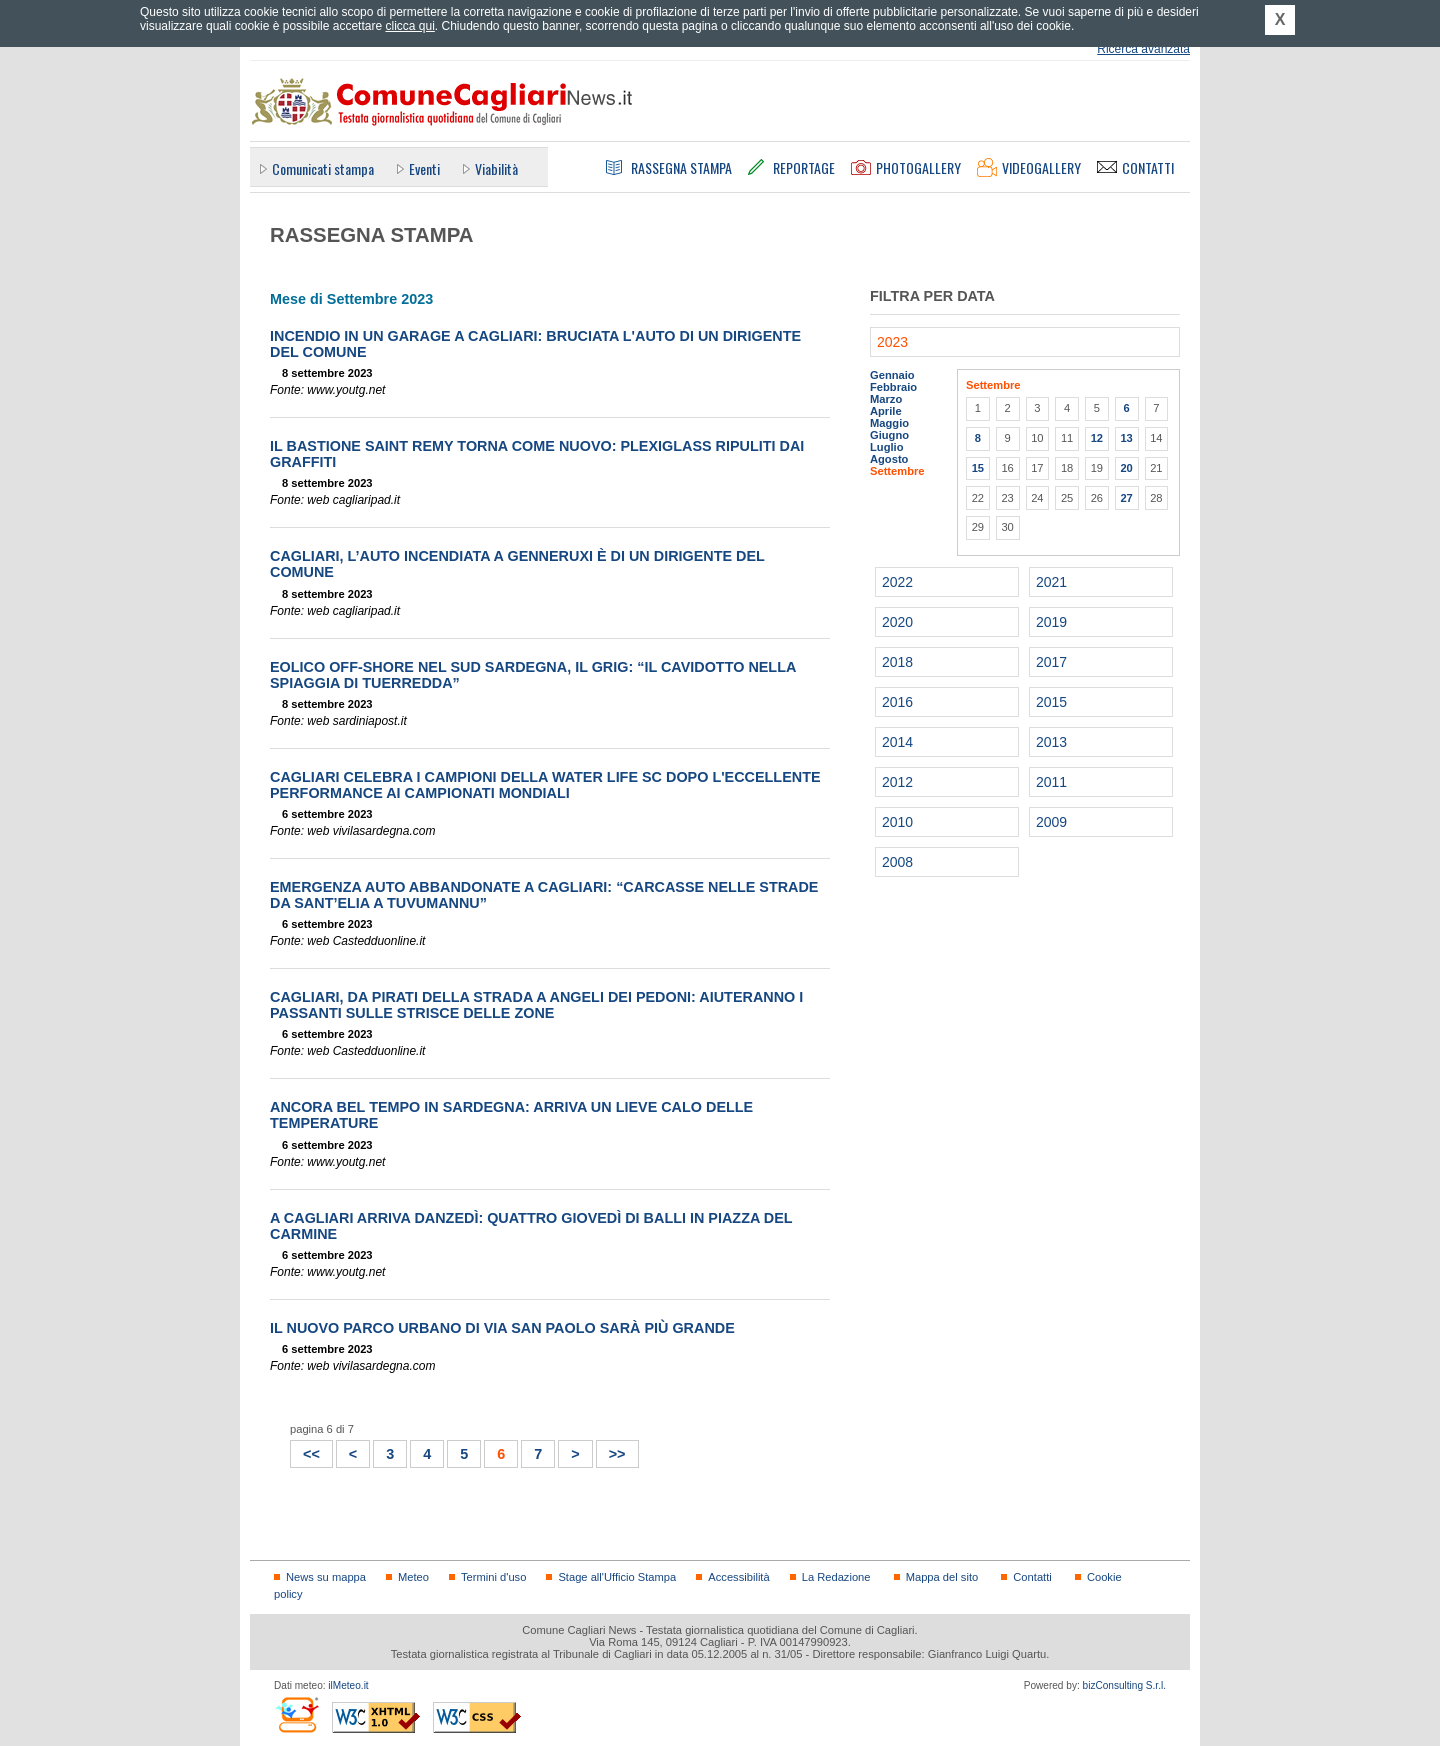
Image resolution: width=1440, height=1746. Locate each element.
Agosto (889, 459)
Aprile (886, 411)
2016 (897, 702)
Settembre (897, 471)
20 (1126, 468)
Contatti (1032, 1577)
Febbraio (893, 387)
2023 (892, 342)
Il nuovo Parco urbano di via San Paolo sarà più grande (502, 1328)
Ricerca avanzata (1143, 49)
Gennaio (892, 375)
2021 (1051, 582)
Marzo (886, 399)
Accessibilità (738, 1577)
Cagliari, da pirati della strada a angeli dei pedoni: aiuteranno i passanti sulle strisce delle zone (536, 1005)
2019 (1051, 622)
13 (1126, 438)
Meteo (413, 1577)
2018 (897, 662)
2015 (1051, 702)
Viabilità (496, 168)
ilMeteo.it (348, 1685)
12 (1097, 438)
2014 (897, 742)
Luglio (886, 447)
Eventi (424, 168)
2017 (1051, 662)
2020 (897, 622)
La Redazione (836, 1577)
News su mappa (326, 1577)
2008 (897, 862)
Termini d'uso (493, 1577)
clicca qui (409, 26)
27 (1126, 498)
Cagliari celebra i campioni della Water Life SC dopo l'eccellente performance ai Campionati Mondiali (545, 785)
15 (978, 468)
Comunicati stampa (323, 168)
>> (611, 1451)
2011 (1051, 782)
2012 (897, 782)
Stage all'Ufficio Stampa (617, 1577)
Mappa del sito (942, 1577)
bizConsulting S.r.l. (1124, 1685)
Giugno (889, 435)
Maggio (889, 423)
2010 (897, 822)
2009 (1051, 822)
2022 (897, 582)
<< (305, 1451)
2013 (1051, 742)
